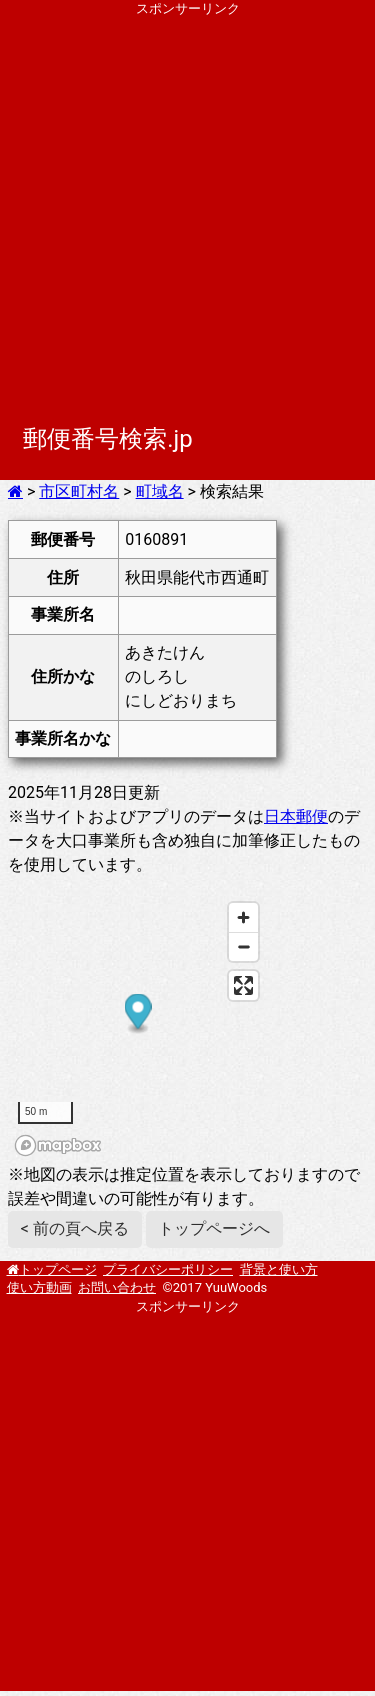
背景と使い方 (279, 1269)
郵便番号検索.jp (108, 439)
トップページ (58, 1269)
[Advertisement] (187, 205)
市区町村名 (79, 491)
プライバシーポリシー (168, 1269)
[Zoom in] (243, 917)
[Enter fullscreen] (243, 985)
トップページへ (214, 1228)
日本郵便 (296, 816)
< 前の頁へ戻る (75, 1228)
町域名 (160, 491)
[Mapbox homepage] (58, 1145)
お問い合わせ (117, 1287)
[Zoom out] (243, 946)
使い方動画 (39, 1287)
